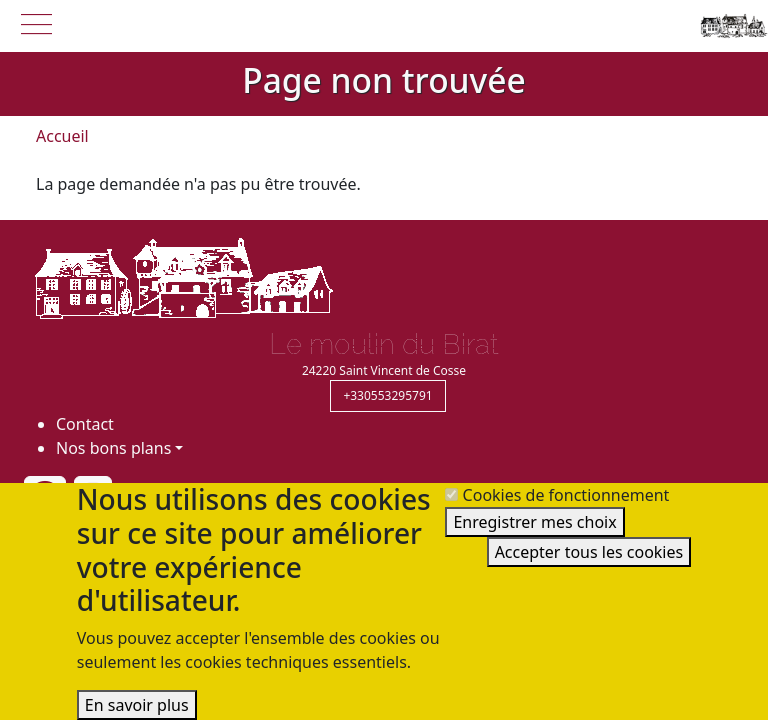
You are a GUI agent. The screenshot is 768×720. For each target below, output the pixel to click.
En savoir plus (137, 705)
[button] (36, 22)
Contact (85, 424)
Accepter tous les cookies (589, 552)
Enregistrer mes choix (534, 522)
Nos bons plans (113, 448)
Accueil (62, 136)
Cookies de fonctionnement (566, 495)
